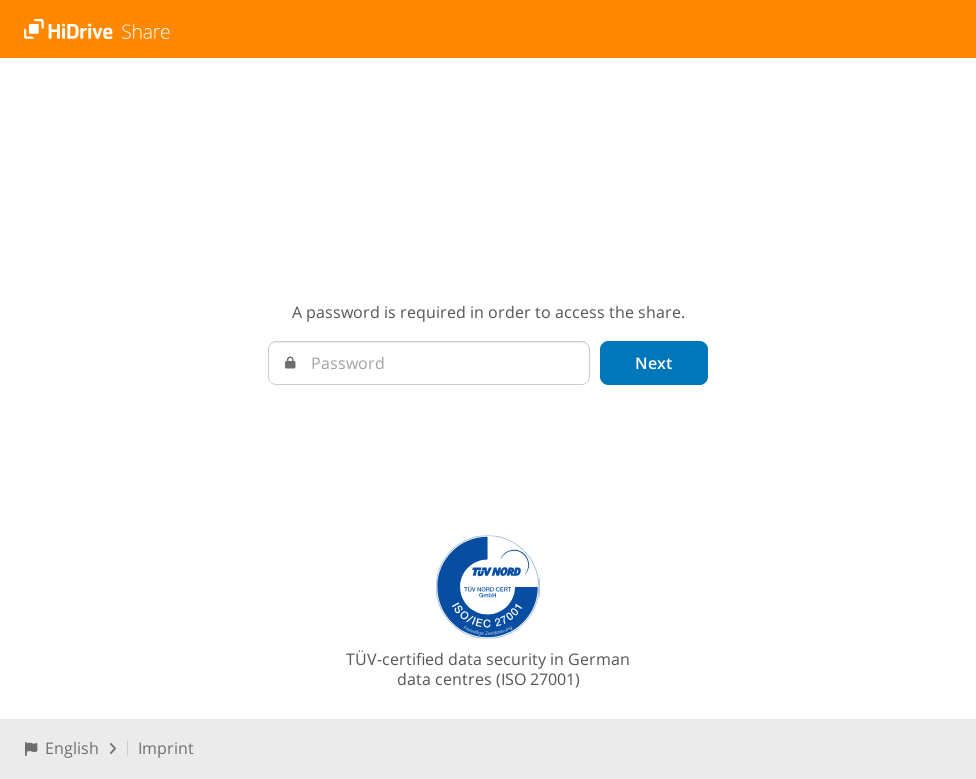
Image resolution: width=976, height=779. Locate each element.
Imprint (166, 748)
